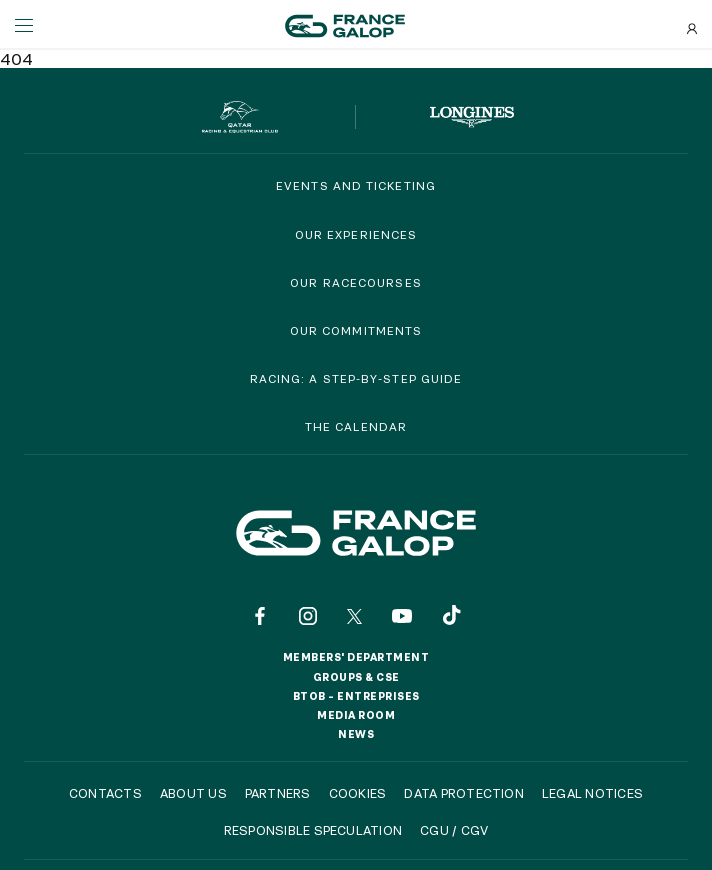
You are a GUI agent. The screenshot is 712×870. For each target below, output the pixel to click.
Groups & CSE (356, 677)
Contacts (105, 793)
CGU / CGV (454, 830)
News (356, 734)
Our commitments (356, 330)
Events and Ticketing (356, 185)
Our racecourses (356, 282)
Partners (278, 793)
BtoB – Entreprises (356, 696)
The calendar (356, 426)
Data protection (464, 793)
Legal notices (592, 793)
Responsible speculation (313, 830)
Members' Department (356, 657)
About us (193, 793)
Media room (356, 715)
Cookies (358, 793)
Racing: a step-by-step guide (356, 378)
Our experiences (356, 234)
